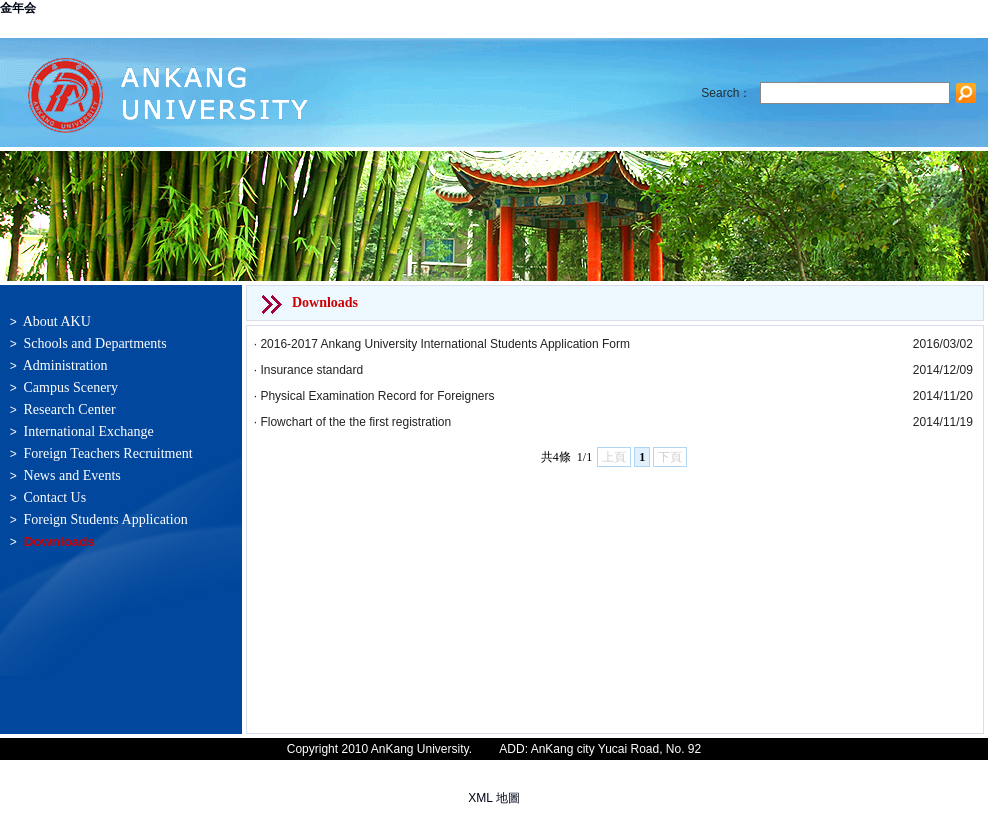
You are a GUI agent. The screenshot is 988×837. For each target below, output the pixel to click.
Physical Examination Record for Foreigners (377, 396)
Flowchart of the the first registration (355, 422)
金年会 (18, 8)
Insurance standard (311, 370)
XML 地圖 (494, 798)
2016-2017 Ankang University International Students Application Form (445, 344)
